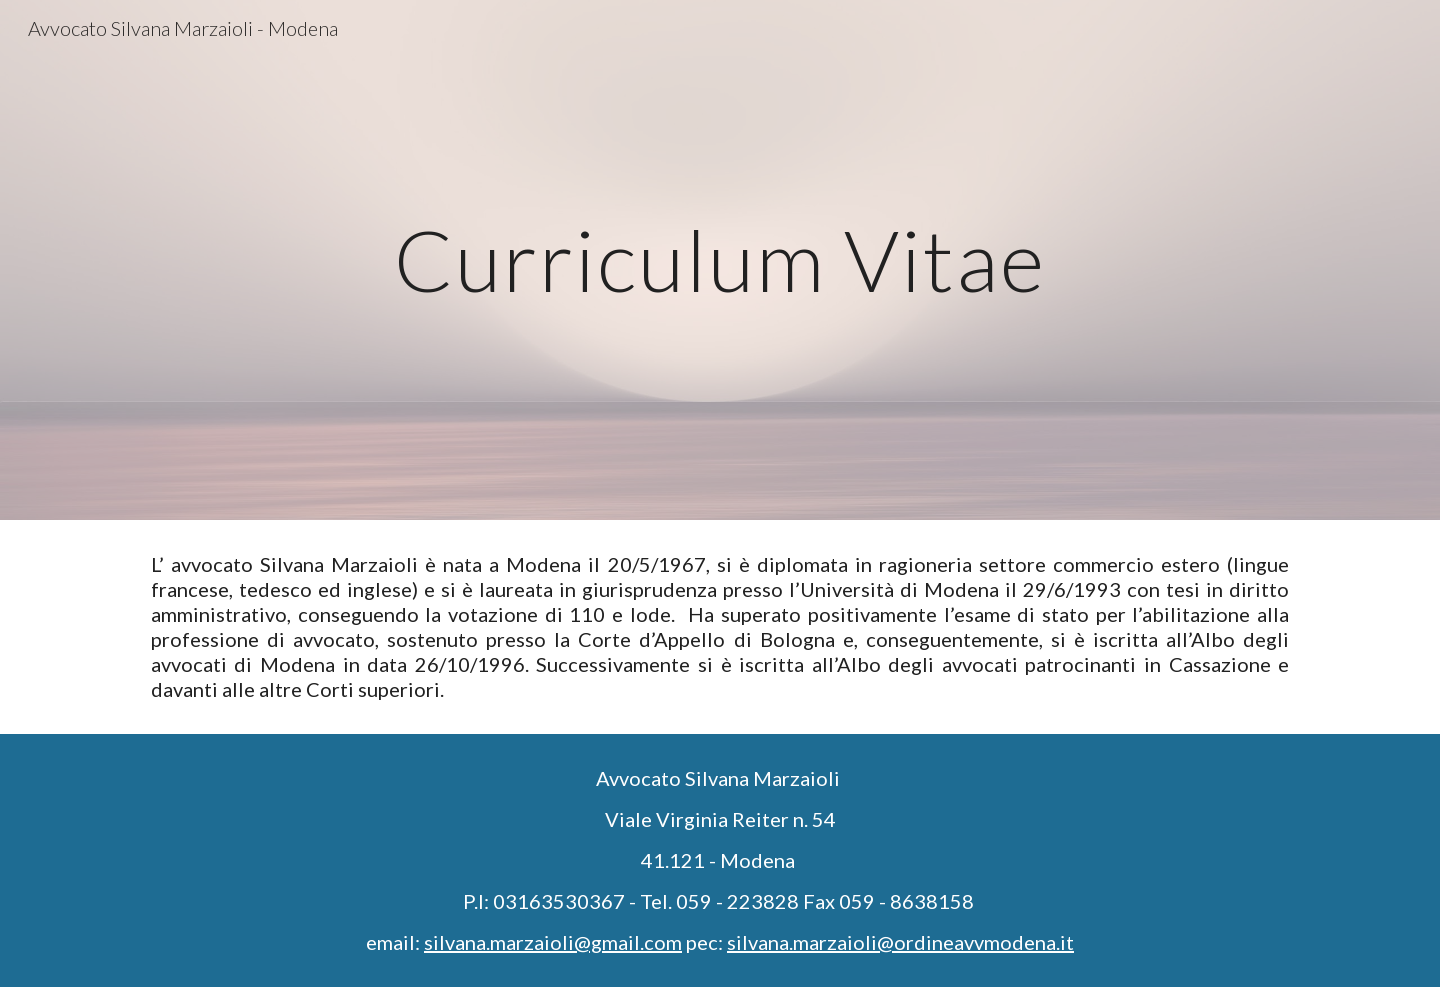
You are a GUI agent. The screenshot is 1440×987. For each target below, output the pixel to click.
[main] (720, 259)
